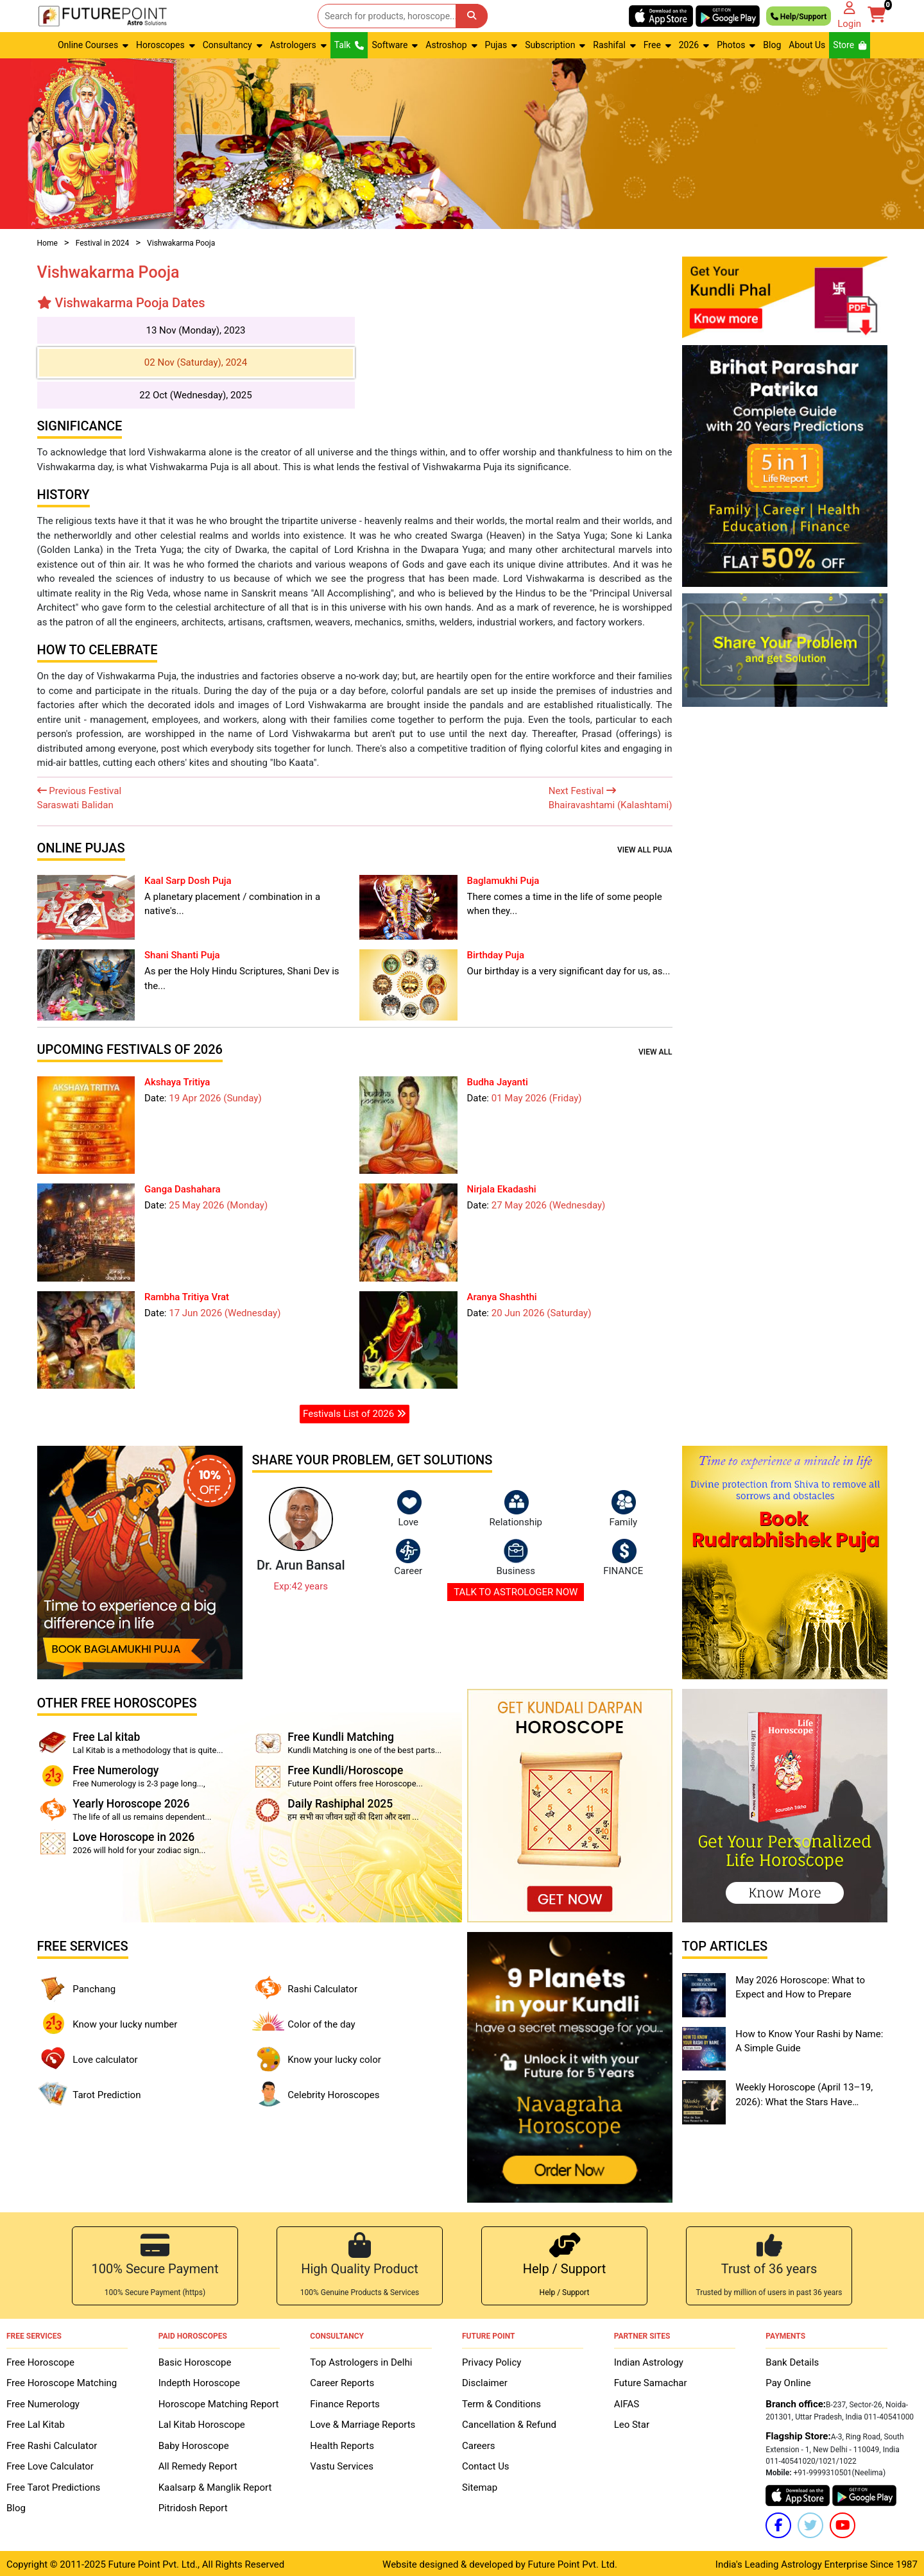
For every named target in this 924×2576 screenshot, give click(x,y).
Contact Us (485, 2464)
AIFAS (627, 2401)
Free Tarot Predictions (53, 2485)
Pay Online (788, 2380)
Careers (478, 2443)
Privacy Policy (491, 2360)
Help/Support (798, 16)
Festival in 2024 (103, 243)
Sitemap (479, 2485)
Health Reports (342, 2443)
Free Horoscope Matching (61, 2380)
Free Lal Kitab (35, 2422)
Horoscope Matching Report (218, 2401)
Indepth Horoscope (199, 2380)
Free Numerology (43, 2401)
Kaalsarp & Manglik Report (215, 2485)
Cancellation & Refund (509, 2422)
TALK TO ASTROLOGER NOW (516, 1592)
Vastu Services (341, 2464)
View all (655, 1051)
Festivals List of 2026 (354, 1413)
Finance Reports (344, 2401)
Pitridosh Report (193, 2505)
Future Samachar (650, 2380)
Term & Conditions (501, 2401)
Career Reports (342, 2380)
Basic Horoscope (195, 2360)
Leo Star (631, 2422)
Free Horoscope (40, 2360)
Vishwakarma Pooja (181, 243)
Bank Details (792, 2360)
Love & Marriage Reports (362, 2422)
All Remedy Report (197, 2464)
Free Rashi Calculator (51, 2443)
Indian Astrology (648, 2360)
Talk (349, 45)
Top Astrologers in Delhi (361, 2360)
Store (849, 45)
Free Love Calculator (50, 2464)
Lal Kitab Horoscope (201, 2422)
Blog (772, 45)
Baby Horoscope (193, 2443)
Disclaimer (485, 2380)
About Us (807, 45)
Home (47, 243)
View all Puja (644, 849)
